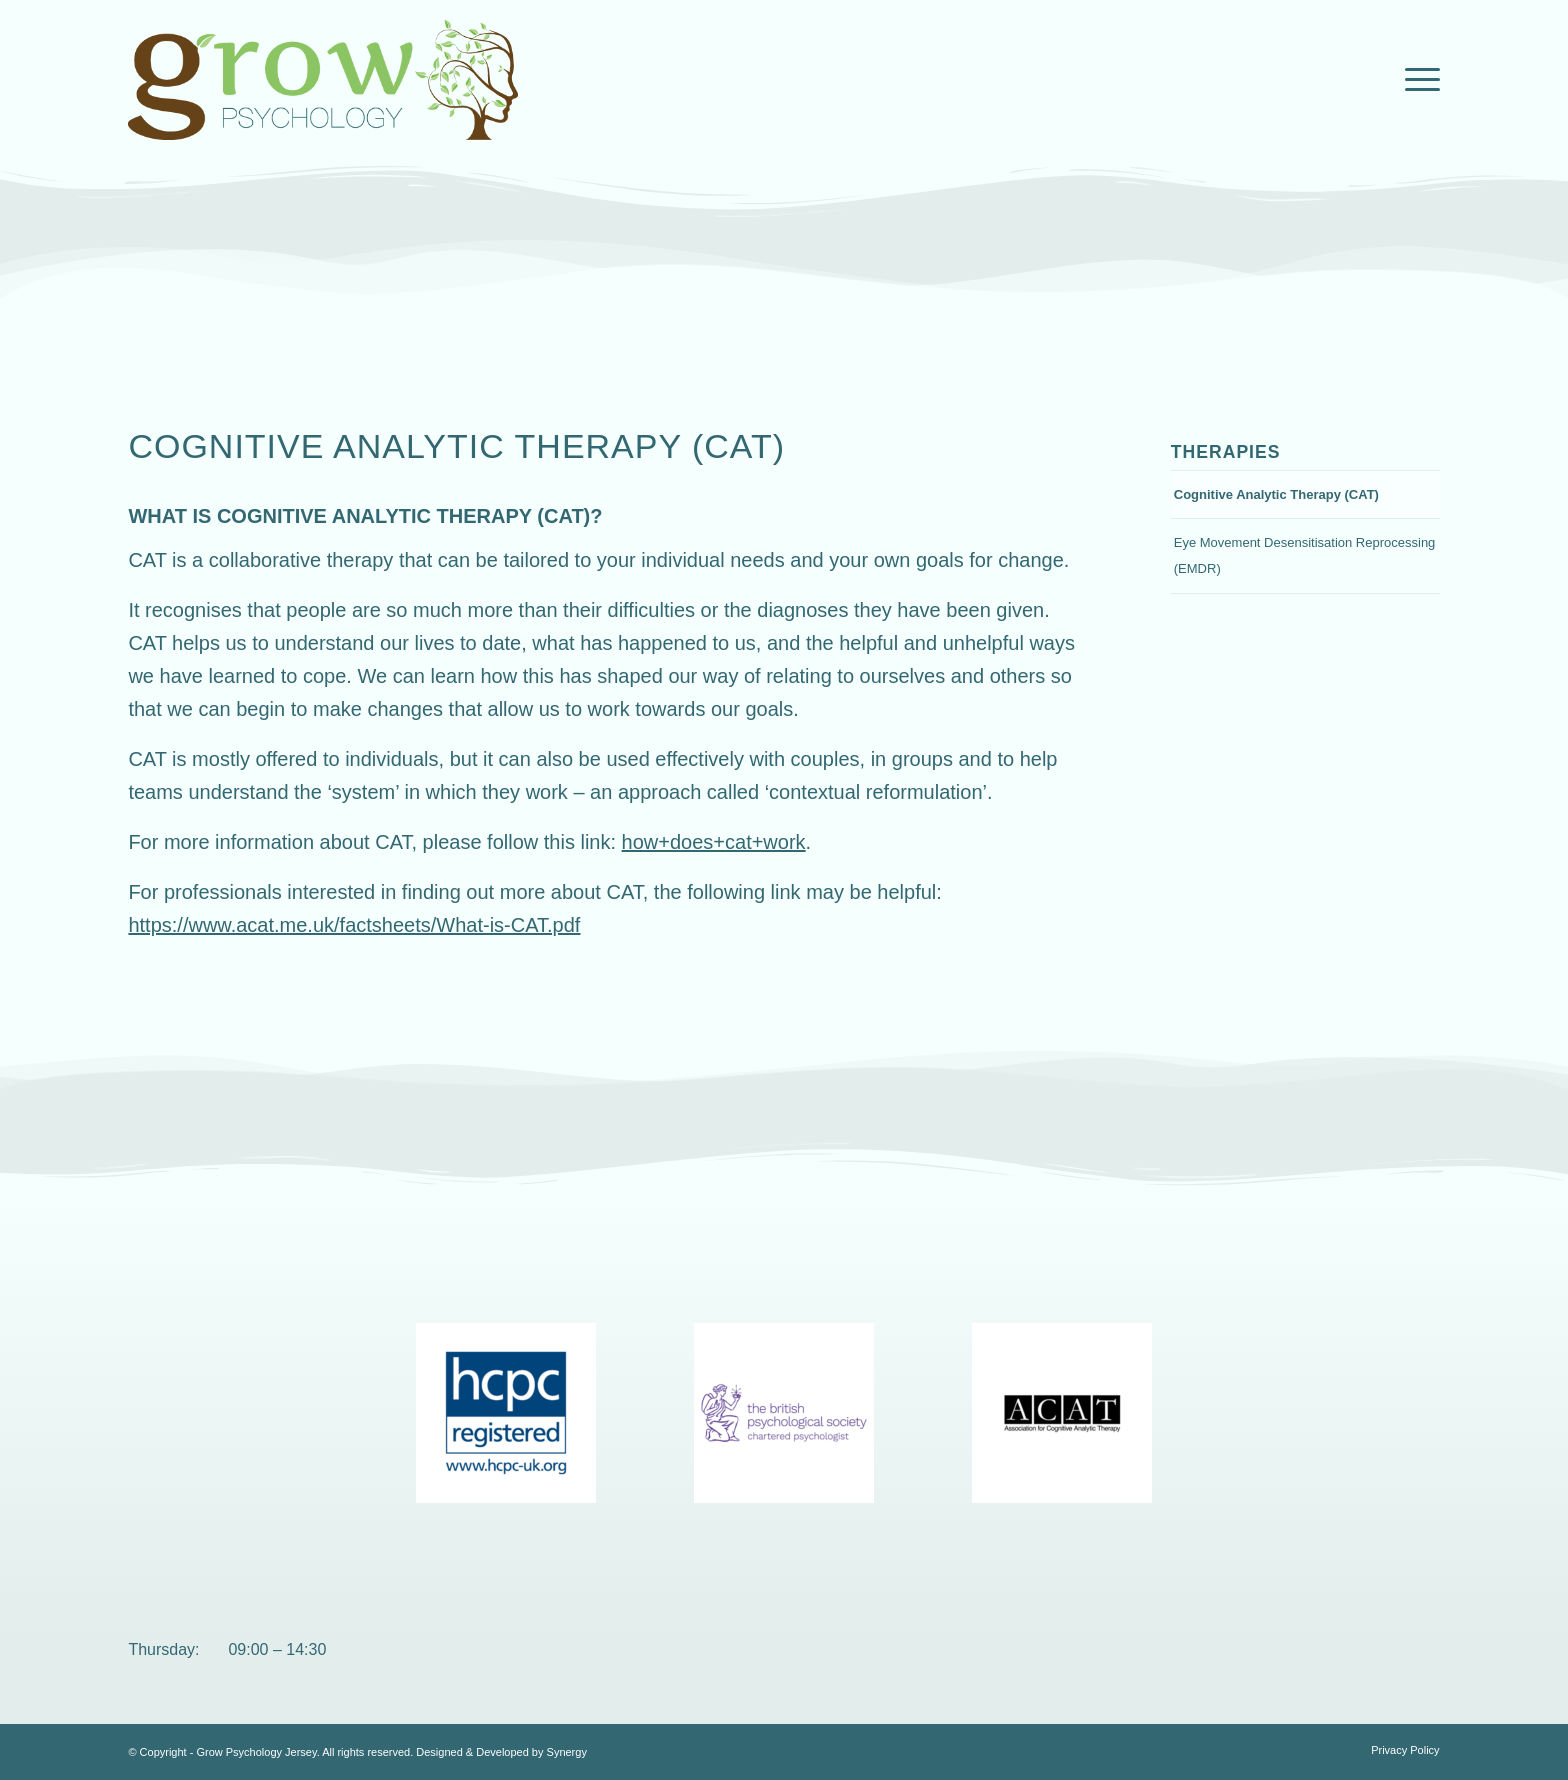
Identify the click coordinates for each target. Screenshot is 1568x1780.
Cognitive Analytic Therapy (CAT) (1276, 494)
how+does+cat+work (714, 842)
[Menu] (1416, 80)
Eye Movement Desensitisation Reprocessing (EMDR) (1305, 555)
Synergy (567, 1752)
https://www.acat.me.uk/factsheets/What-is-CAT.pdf (354, 925)
